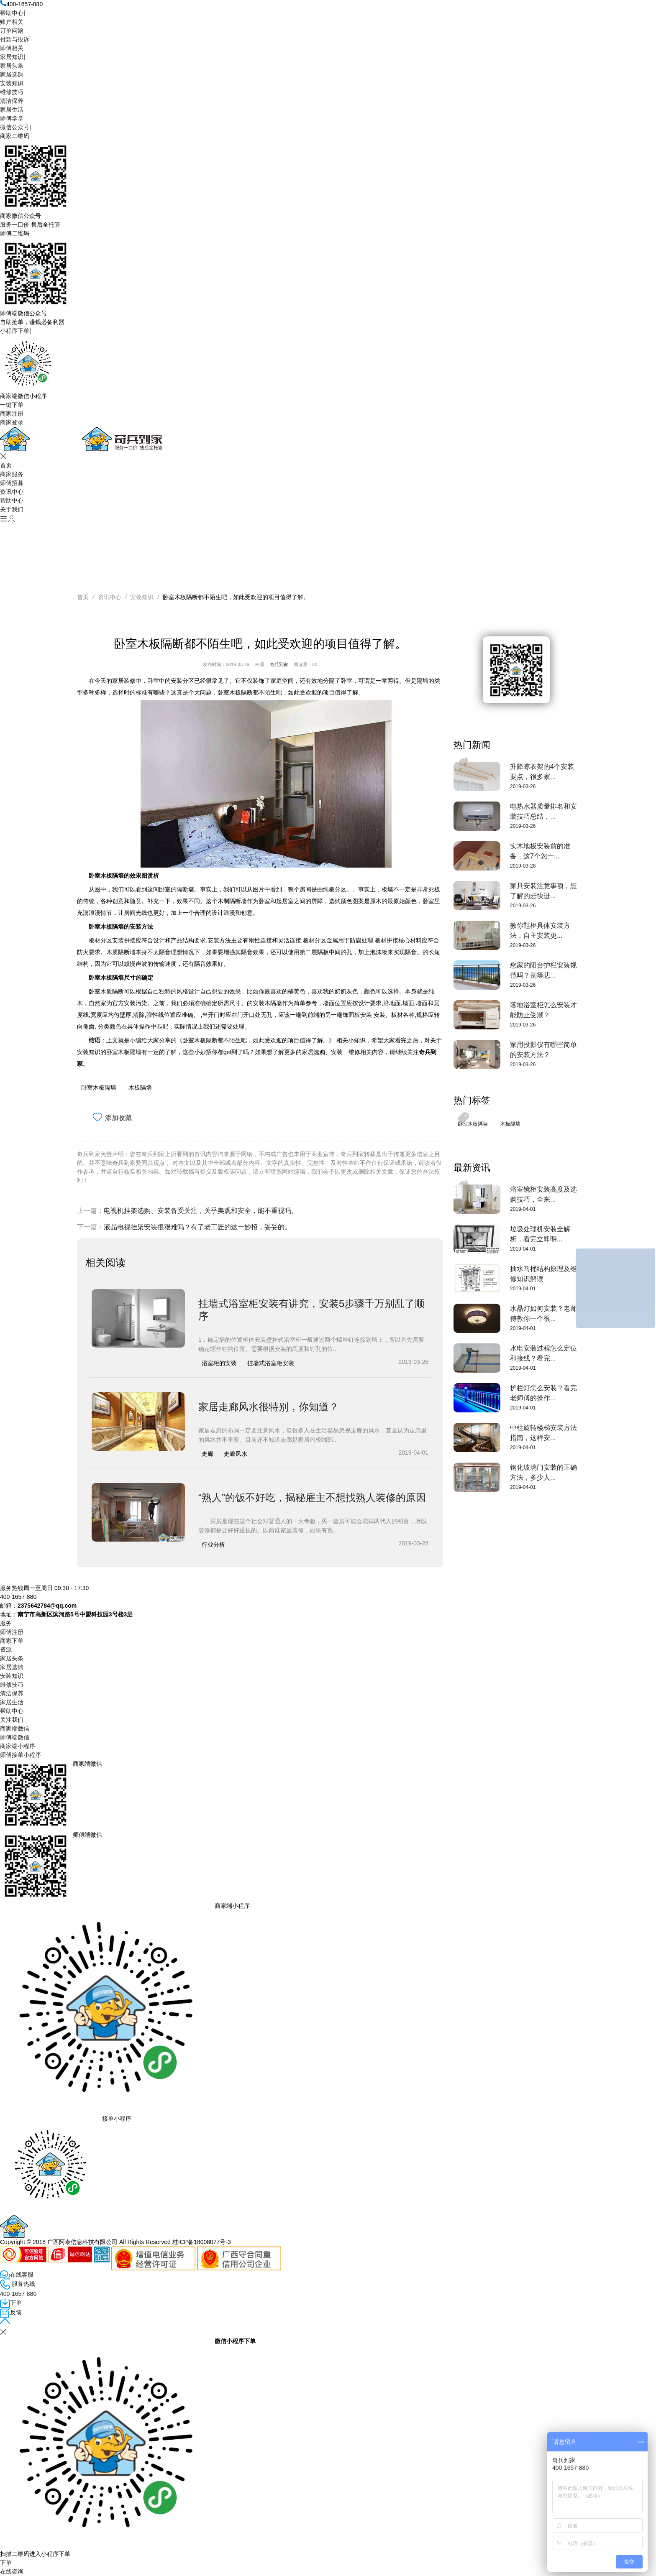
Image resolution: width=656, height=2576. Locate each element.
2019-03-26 (523, 786)
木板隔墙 (140, 1087)
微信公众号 (14, 127)
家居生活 (11, 109)
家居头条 (11, 65)
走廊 (207, 1453)
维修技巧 (11, 92)
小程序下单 (14, 330)
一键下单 (11, 404)
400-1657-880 (18, 2293)
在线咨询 (11, 2571)
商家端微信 (14, 1728)
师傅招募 (11, 483)
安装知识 (11, 83)
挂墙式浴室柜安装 (270, 1363)
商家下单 (11, 1640)
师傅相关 (11, 48)
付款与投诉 (14, 39)
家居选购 (11, 74)
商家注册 (11, 413)
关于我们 (11, 509)
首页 (6, 465)
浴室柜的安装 (219, 1363)
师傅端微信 (14, 1737)
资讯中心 (11, 491)
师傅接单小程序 (20, 1754)
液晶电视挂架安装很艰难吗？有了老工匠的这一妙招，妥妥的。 (197, 1227)
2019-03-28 (523, 866)
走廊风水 (235, 1453)
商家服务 (11, 474)
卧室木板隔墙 (98, 1087)
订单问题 (11, 30)
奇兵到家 (279, 664)
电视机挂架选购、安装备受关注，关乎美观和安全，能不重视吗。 (201, 1210)
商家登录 (11, 422)
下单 (6, 2562)
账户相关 (11, 21)
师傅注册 (11, 1632)
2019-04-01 (523, 1209)
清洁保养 (11, 100)
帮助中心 (11, 13)
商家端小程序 (17, 1746)
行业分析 (213, 1544)
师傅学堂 (11, 118)
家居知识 (11, 57)
